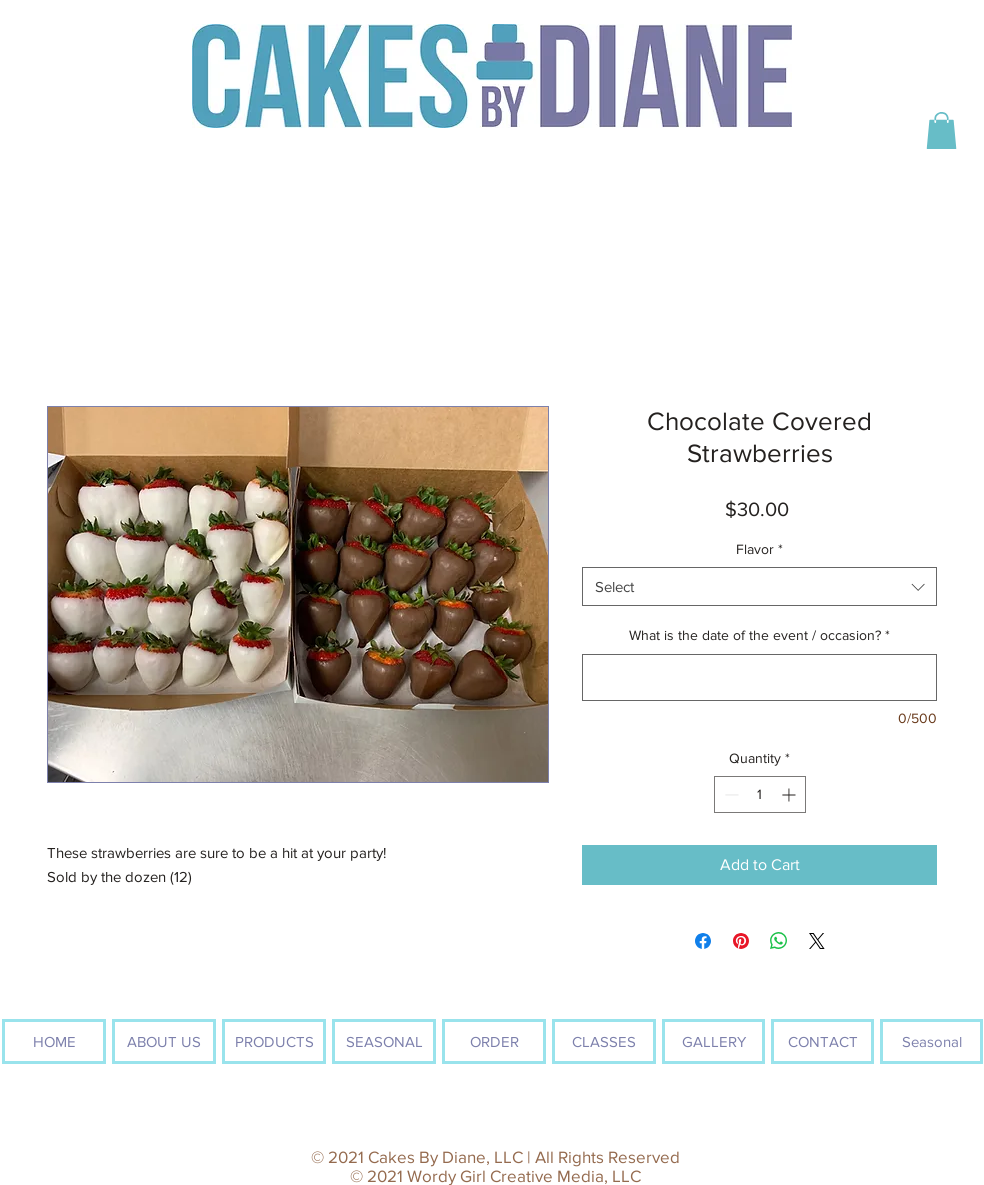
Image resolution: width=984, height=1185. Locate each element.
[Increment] (790, 794)
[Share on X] (817, 941)
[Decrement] (729, 794)
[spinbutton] (760, 794)
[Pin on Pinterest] (741, 941)
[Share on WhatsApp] (779, 941)
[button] (941, 130)
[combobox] (759, 586)
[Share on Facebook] (703, 941)
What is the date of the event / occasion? (759, 635)
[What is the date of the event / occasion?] (759, 677)
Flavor (759, 549)
